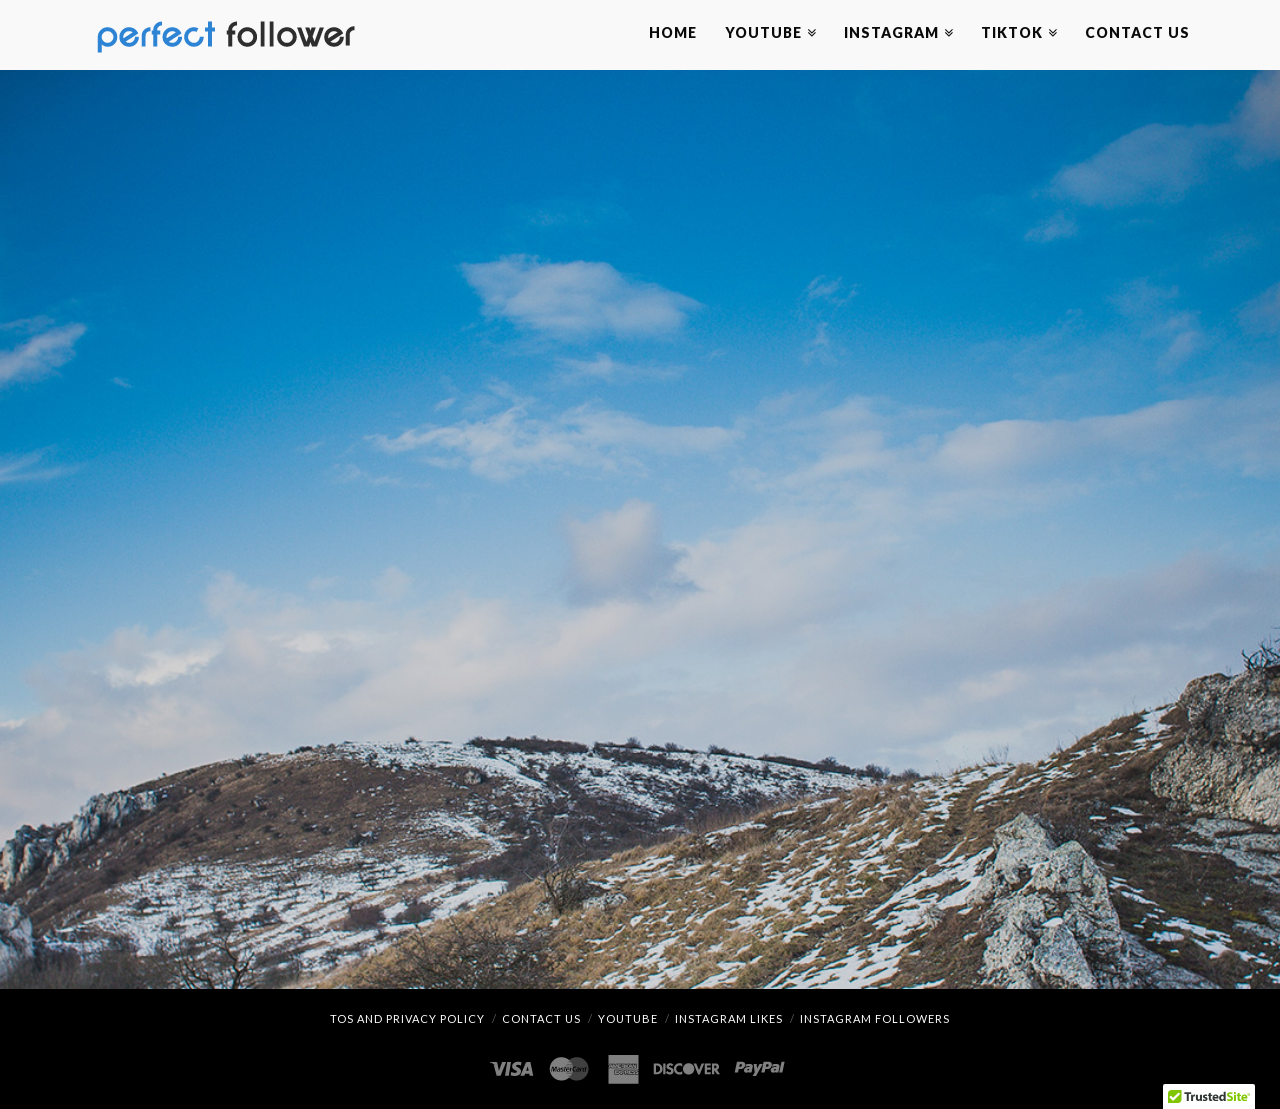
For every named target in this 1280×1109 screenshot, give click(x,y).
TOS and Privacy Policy (407, 1018)
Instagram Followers (875, 1018)
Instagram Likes (729, 1018)
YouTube (628, 1018)
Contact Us (541, 1018)
